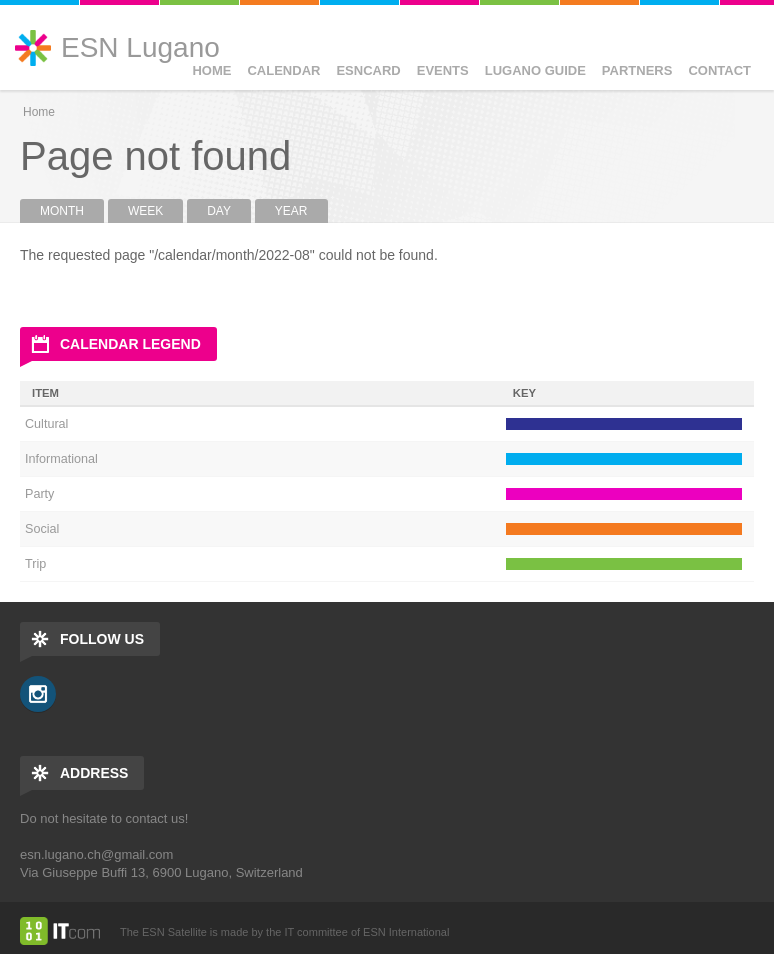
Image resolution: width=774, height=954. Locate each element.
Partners (637, 70)
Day (219, 211)
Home (211, 70)
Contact (719, 70)
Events (443, 70)
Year (291, 211)
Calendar (283, 70)
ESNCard (368, 70)
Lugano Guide (535, 70)
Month (72, 211)
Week (145, 211)
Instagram (38, 694)
